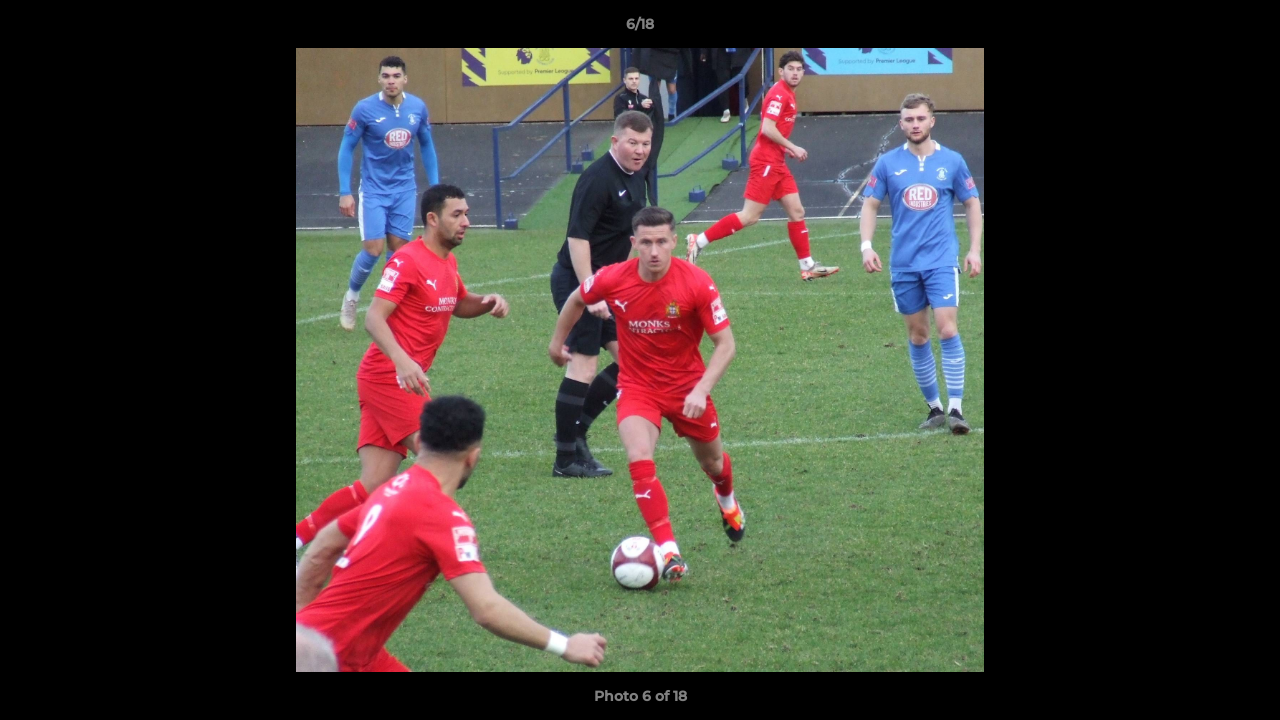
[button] (1244, 29)
